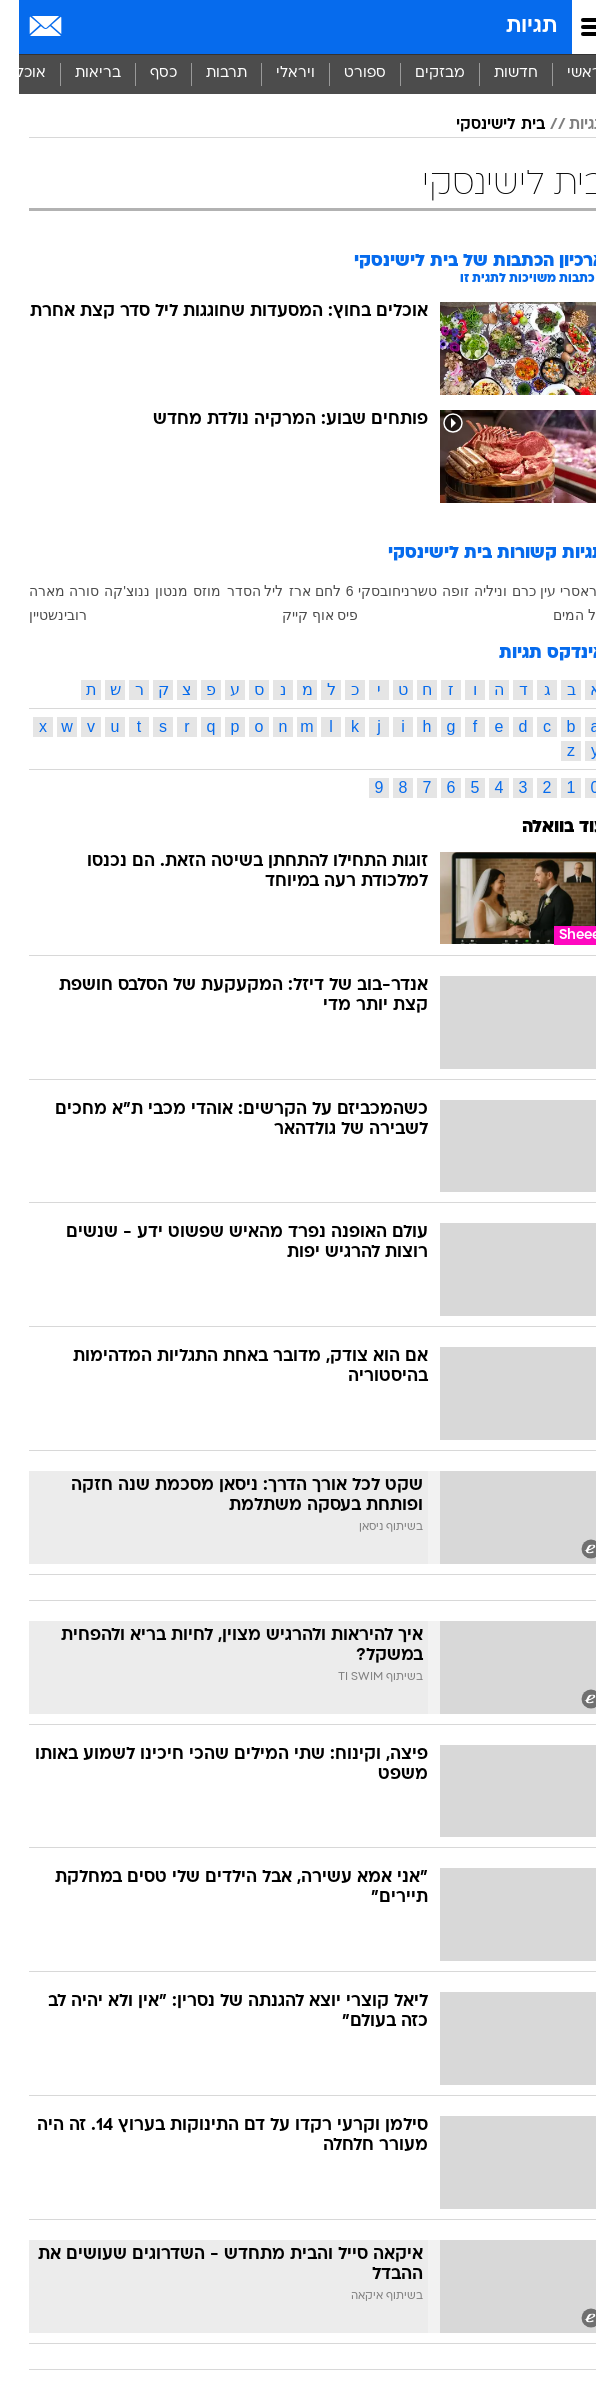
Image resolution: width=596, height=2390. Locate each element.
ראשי (565, 73)
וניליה (471, 591)
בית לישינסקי (481, 125)
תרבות (207, 73)
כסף (144, 73)
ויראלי (276, 73)
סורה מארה (45, 591)
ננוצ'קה (108, 591)
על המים (560, 615)
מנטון (152, 591)
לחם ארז (296, 591)
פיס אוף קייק (301, 615)
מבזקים (421, 73)
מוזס (188, 591)
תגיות (512, 26)
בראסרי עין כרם (539, 591)
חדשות (497, 73)
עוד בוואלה (544, 827)
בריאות (79, 73)
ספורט (346, 73)
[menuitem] (496, 74)
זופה (436, 591)
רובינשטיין (39, 615)
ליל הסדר (236, 591)
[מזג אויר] (82, 27)
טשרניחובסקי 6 (372, 591)
